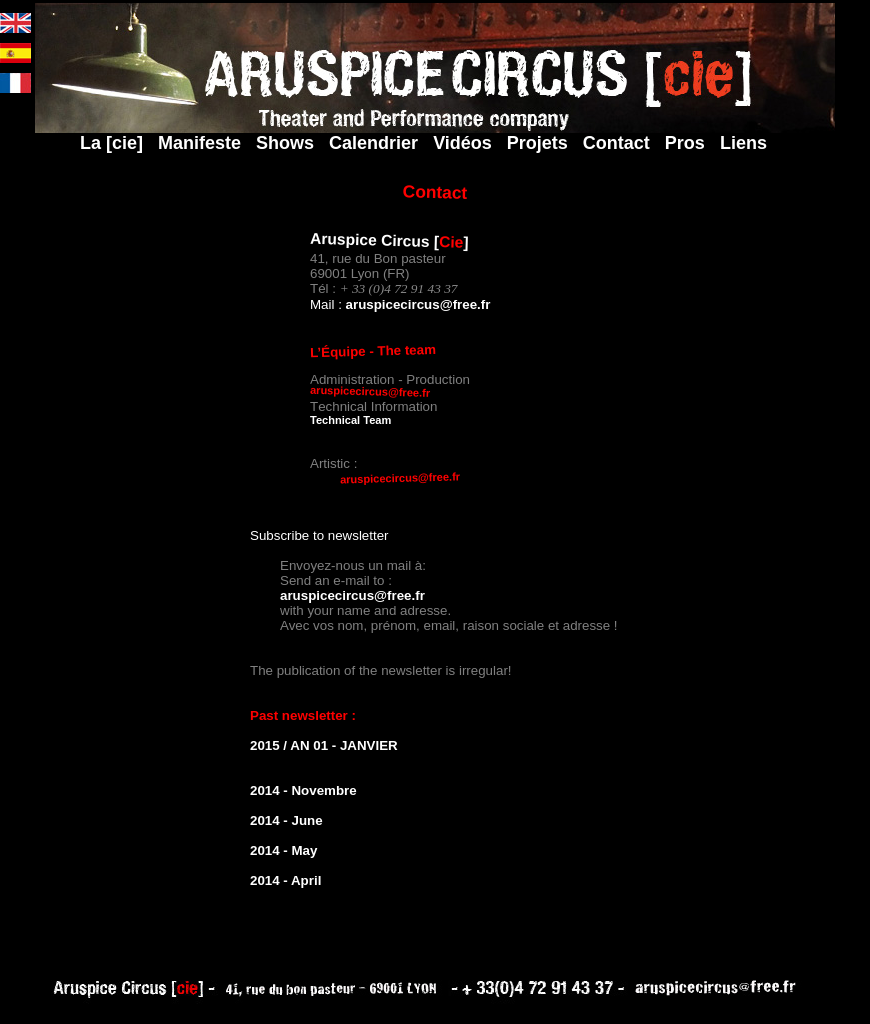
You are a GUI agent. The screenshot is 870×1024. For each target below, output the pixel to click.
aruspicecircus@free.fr (418, 304)
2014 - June (286, 820)
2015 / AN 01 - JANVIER (324, 745)
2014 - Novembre (303, 790)
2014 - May (283, 850)
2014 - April (285, 880)
